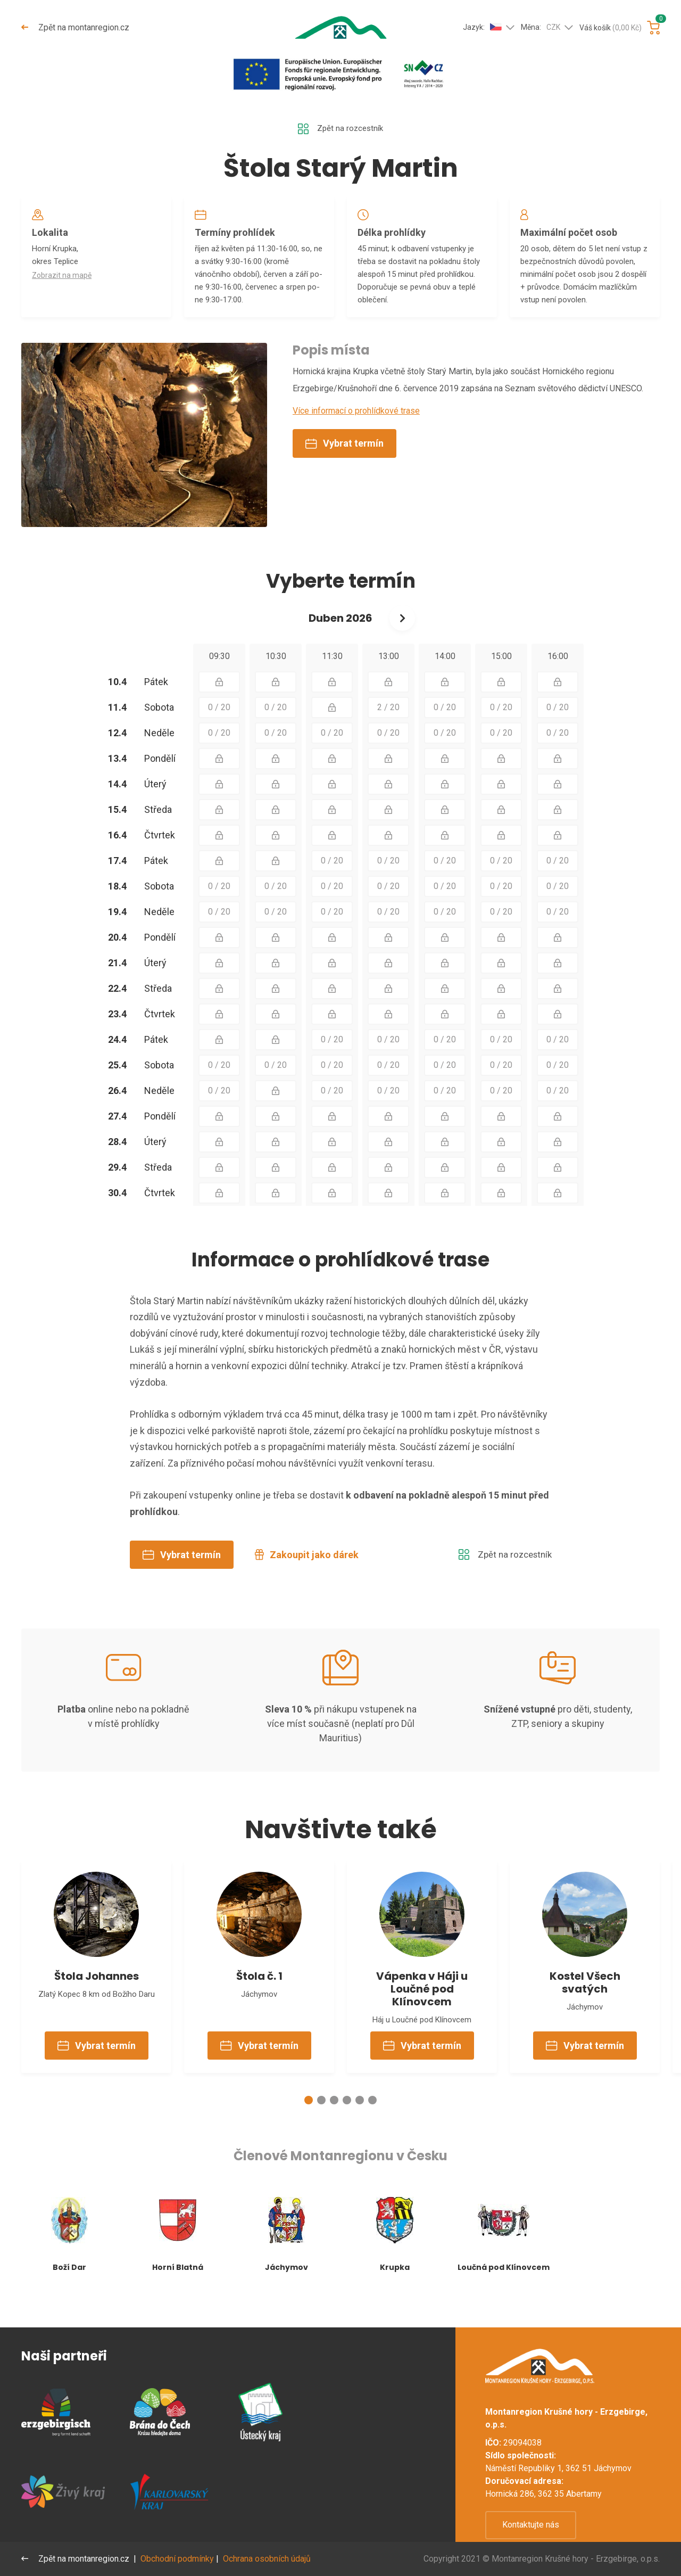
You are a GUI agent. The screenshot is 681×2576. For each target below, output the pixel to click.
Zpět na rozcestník (340, 129)
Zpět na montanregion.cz (75, 27)
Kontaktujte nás (530, 2525)
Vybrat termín (344, 466)
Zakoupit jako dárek (307, 1578)
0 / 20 (219, 731)
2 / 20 (388, 731)
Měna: (540, 27)
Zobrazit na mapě (64, 281)
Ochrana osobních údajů (268, 2559)
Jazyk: (482, 26)
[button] (308, 2130)
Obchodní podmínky (178, 2559)
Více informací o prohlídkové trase (356, 434)
